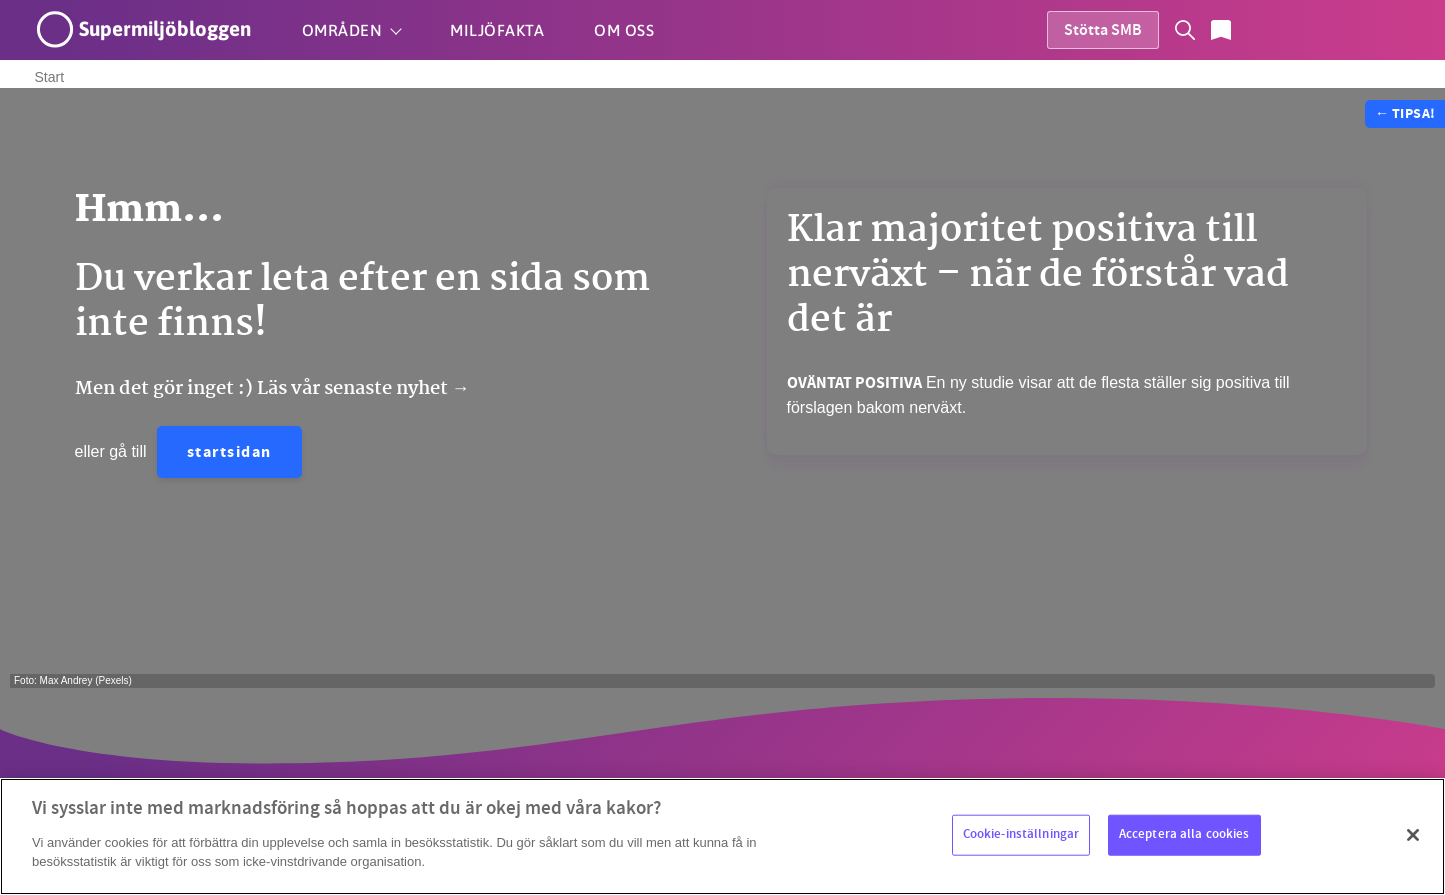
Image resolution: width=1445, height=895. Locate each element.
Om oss (624, 30)
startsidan (229, 453)
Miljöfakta (497, 30)
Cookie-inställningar (1021, 834)
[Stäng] (1413, 835)
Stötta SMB (1103, 31)
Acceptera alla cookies (1184, 834)
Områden (342, 30)
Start (50, 77)
